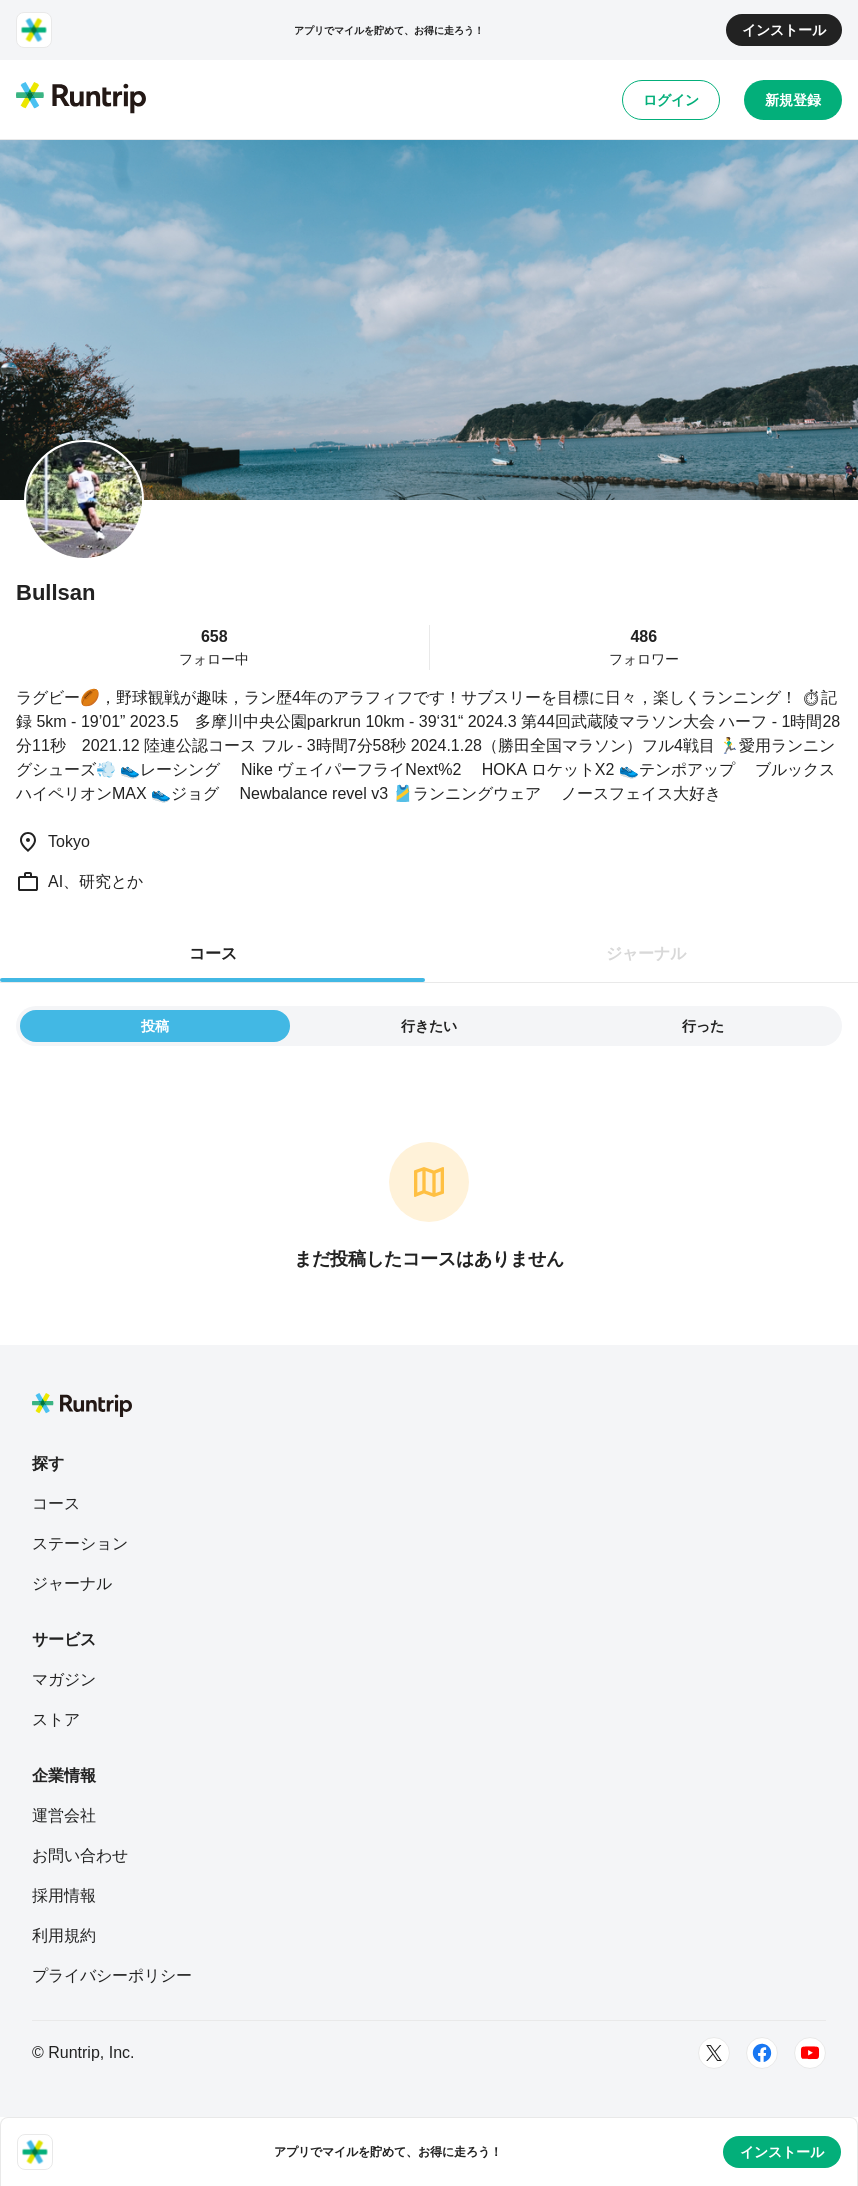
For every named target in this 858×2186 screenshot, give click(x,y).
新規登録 (793, 100)
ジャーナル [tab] (646, 953)
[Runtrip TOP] (81, 99)
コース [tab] (213, 953)
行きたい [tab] (429, 1026)
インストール (784, 30)
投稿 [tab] (155, 1026)
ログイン (671, 100)
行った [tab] (703, 1026)
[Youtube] (810, 2053)
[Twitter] (714, 2053)
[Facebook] (762, 2053)
